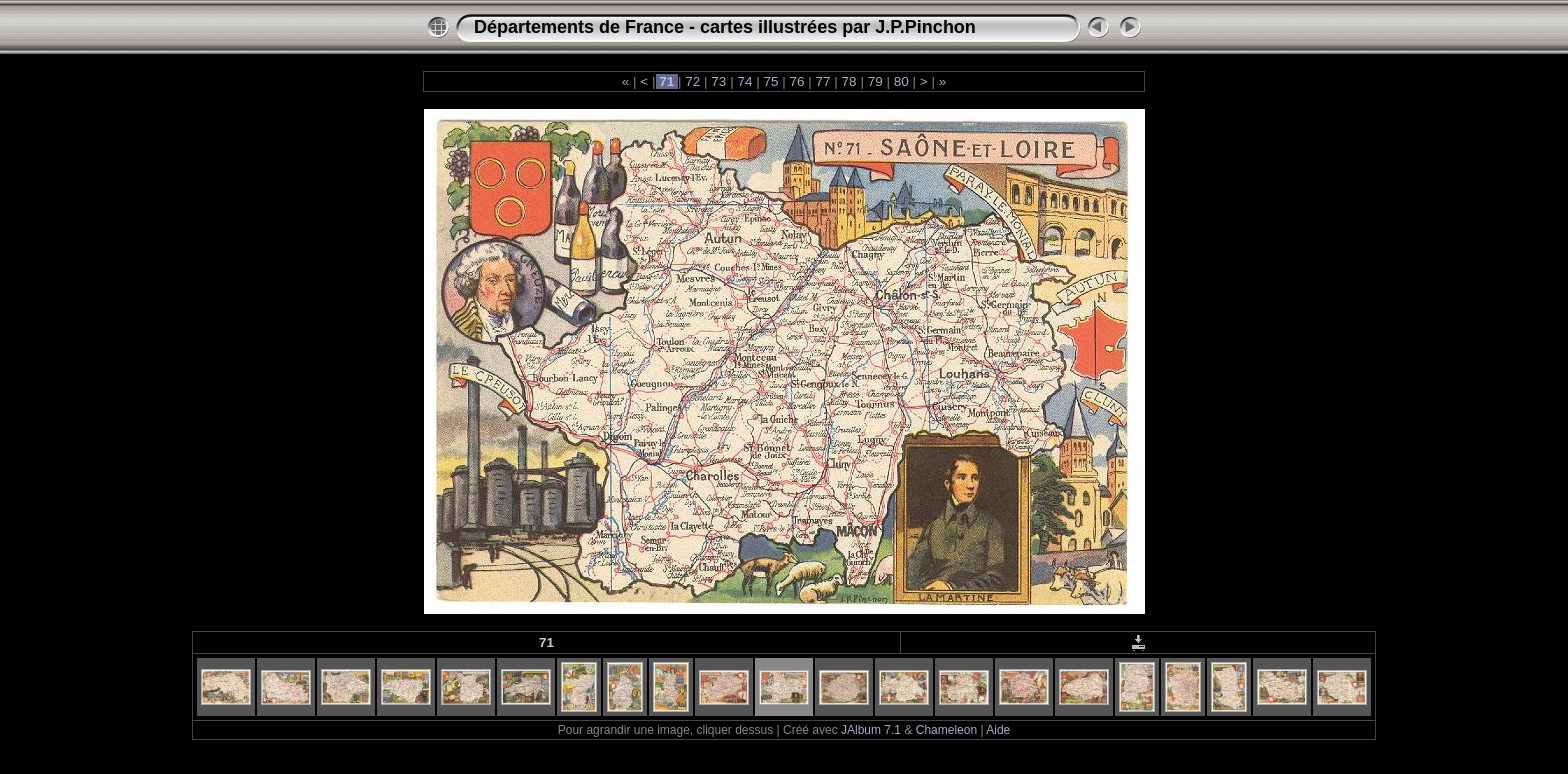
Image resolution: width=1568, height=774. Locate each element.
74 (745, 81)
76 (797, 81)
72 (693, 81)
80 (901, 81)
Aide (998, 730)
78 (849, 81)
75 (771, 81)
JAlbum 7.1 (871, 730)
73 (719, 81)
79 (875, 81)
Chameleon (946, 730)
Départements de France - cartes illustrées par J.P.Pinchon (725, 27)
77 (823, 81)
